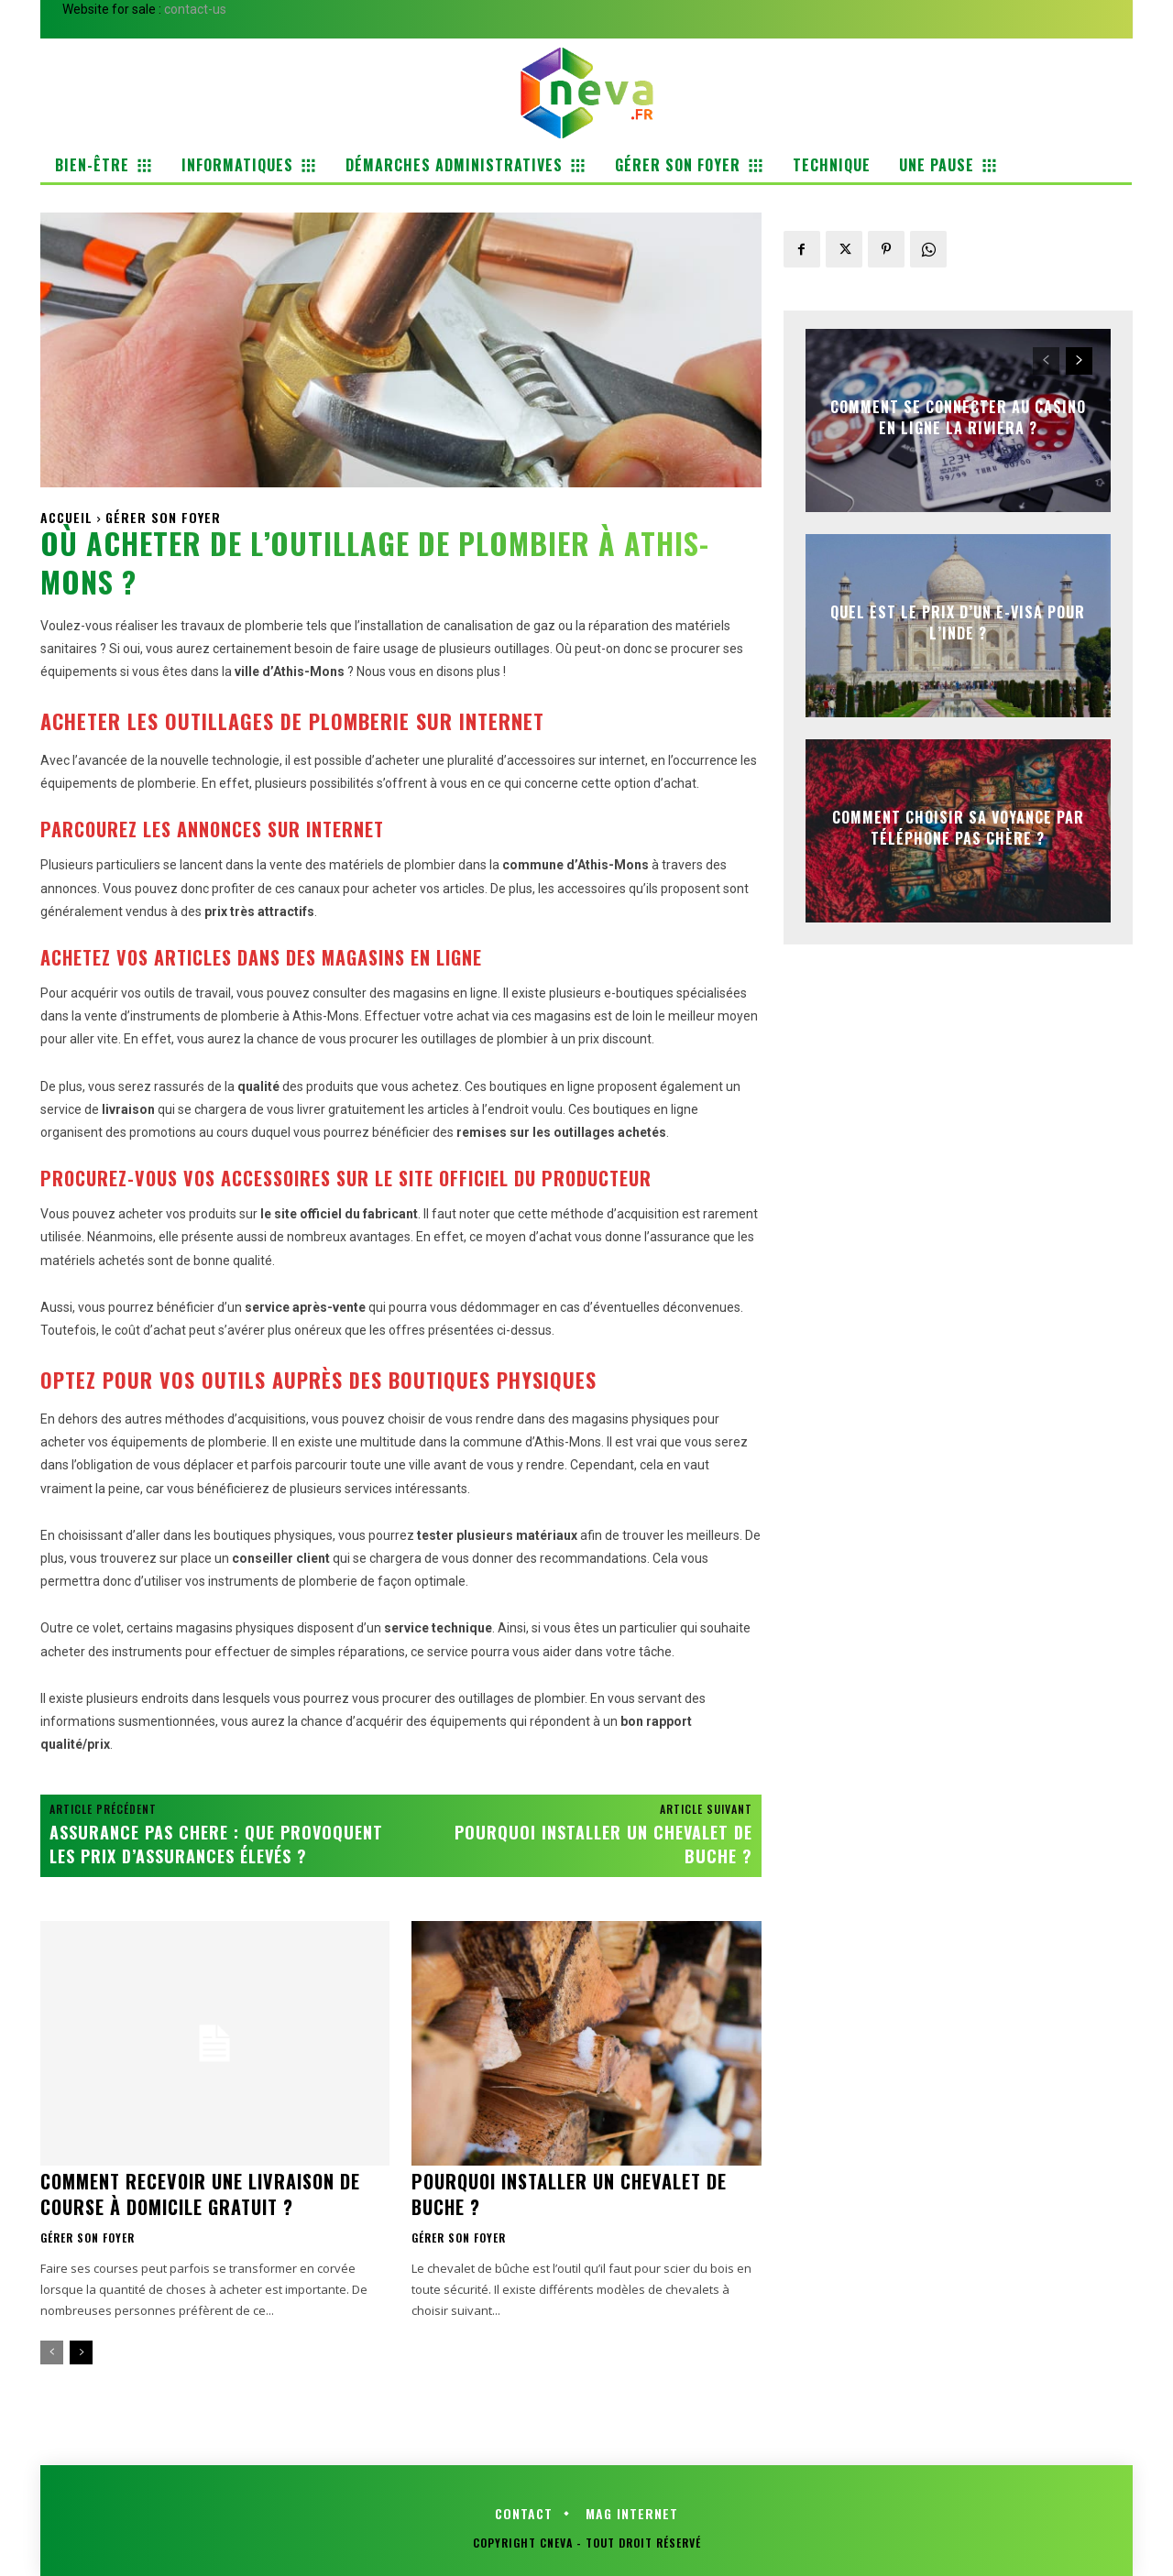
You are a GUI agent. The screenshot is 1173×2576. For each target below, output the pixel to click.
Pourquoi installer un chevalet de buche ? (603, 1843)
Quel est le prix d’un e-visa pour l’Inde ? (957, 622)
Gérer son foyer (163, 517)
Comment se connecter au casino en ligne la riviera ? (958, 417)
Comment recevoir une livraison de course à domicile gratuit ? (200, 2194)
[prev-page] (51, 2352)
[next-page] (81, 2352)
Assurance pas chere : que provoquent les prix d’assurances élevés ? (216, 1843)
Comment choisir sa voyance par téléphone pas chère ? (958, 827)
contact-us (195, 9)
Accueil (66, 517)
